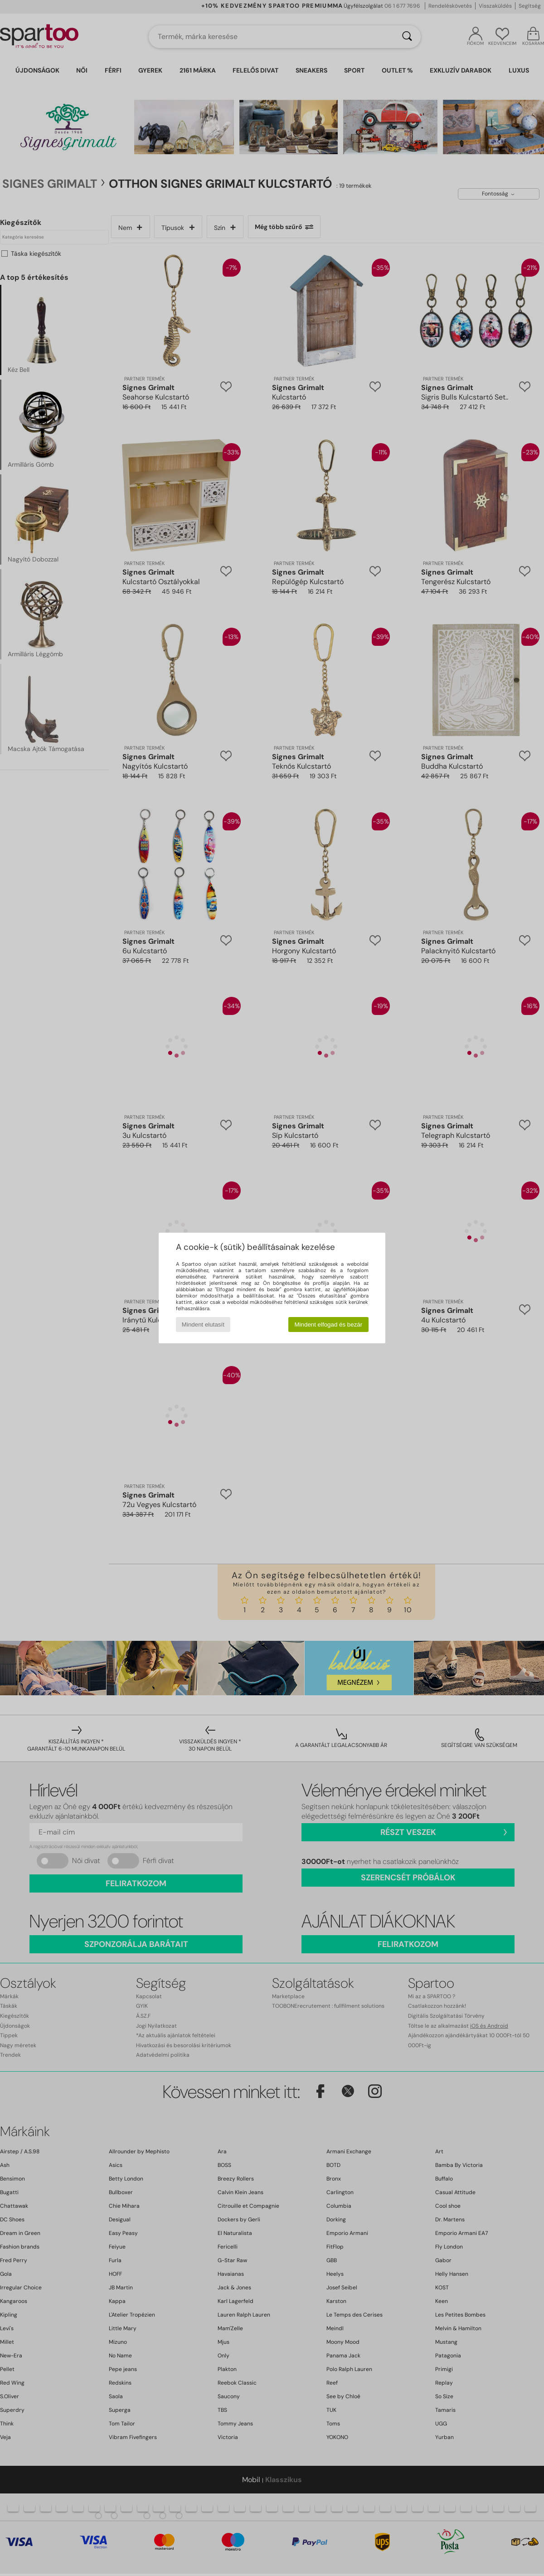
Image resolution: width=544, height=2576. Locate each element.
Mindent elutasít (203, 1324)
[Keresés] (407, 36)
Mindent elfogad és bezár (329, 1324)
